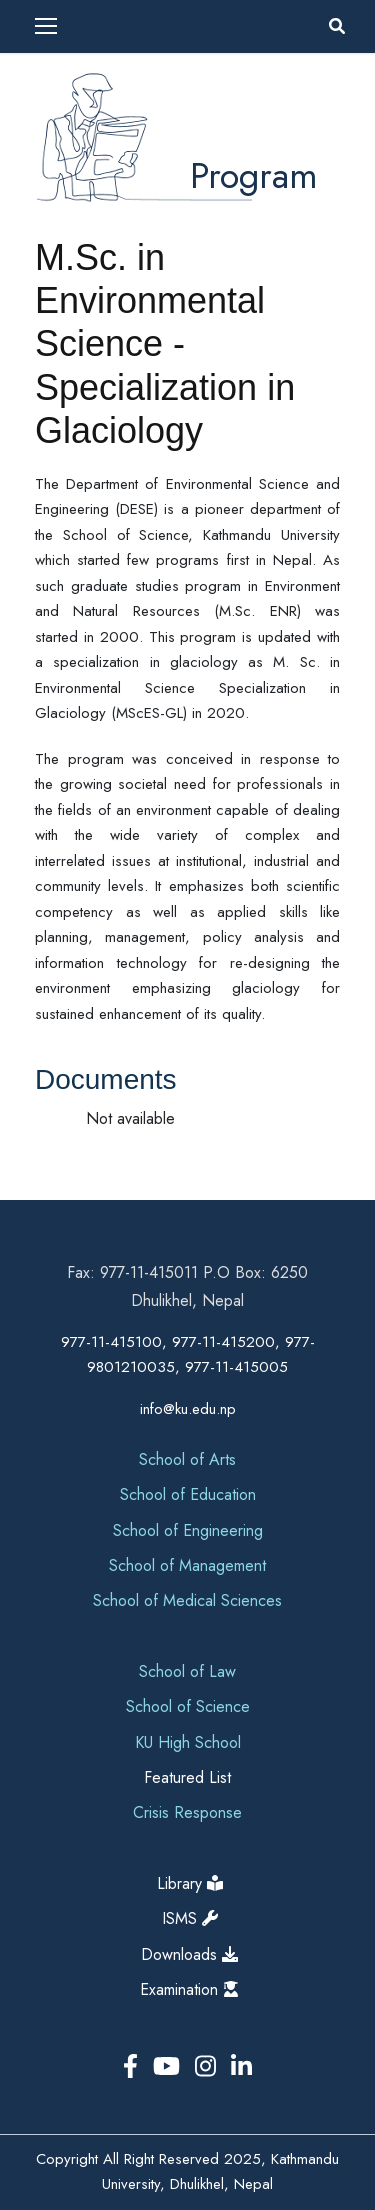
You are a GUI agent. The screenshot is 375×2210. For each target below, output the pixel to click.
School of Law (187, 1671)
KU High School (188, 1742)
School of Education (188, 1494)
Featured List (187, 1777)
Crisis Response (187, 1812)
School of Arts (187, 1459)
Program (254, 175)
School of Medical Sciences (187, 1600)
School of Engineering (188, 1530)
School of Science (188, 1706)
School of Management (187, 1565)
